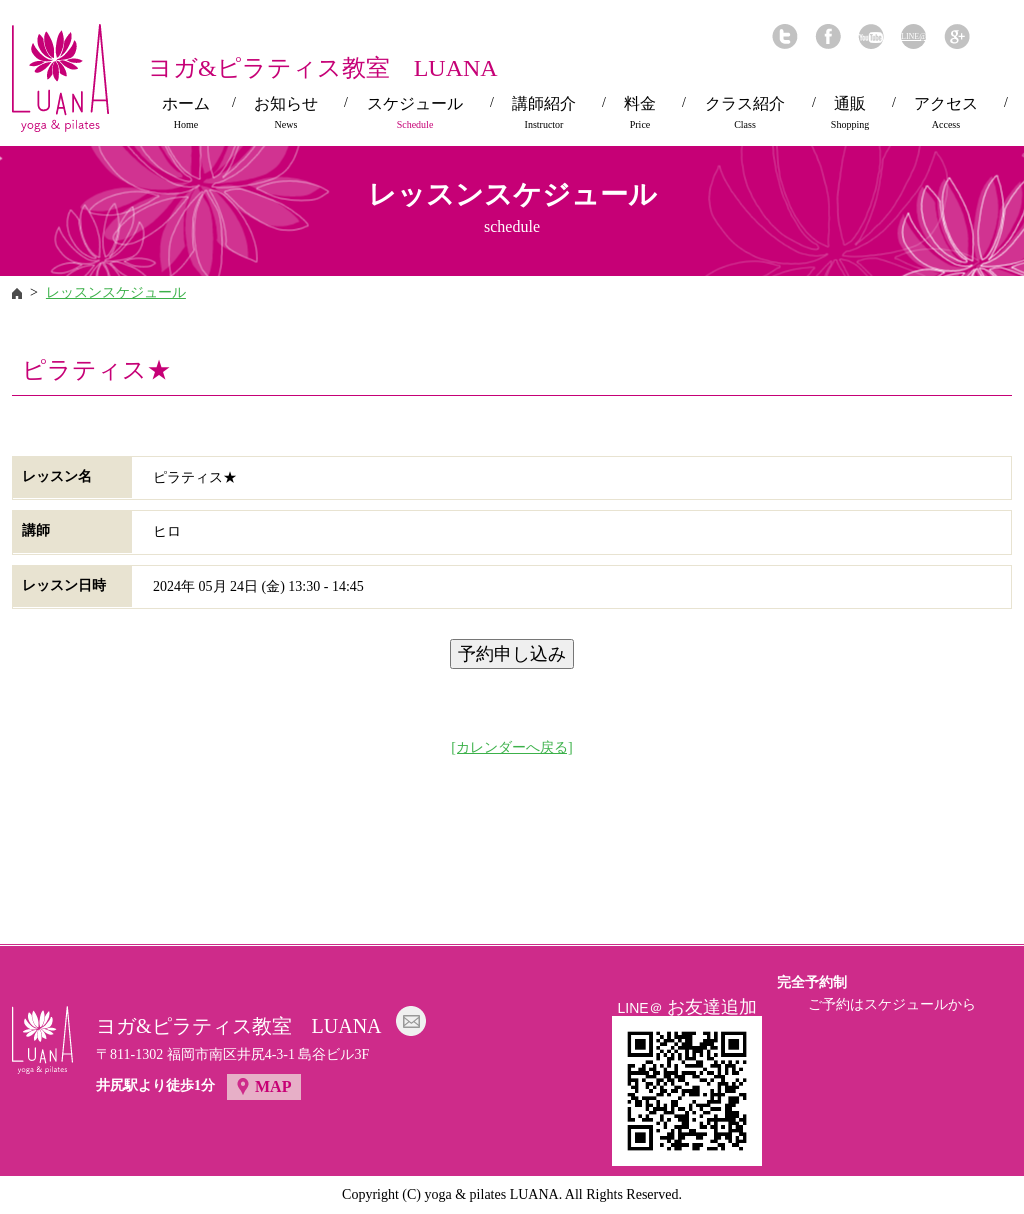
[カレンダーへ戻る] (511, 747)
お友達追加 (712, 1007)
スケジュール (415, 113)
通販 (850, 113)
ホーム (186, 113)
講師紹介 (544, 113)
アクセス (946, 113)
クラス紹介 (745, 113)
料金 (640, 113)
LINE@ (913, 36)
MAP (273, 1086)
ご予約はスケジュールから (892, 1004)
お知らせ (286, 113)
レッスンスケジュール (116, 292)
